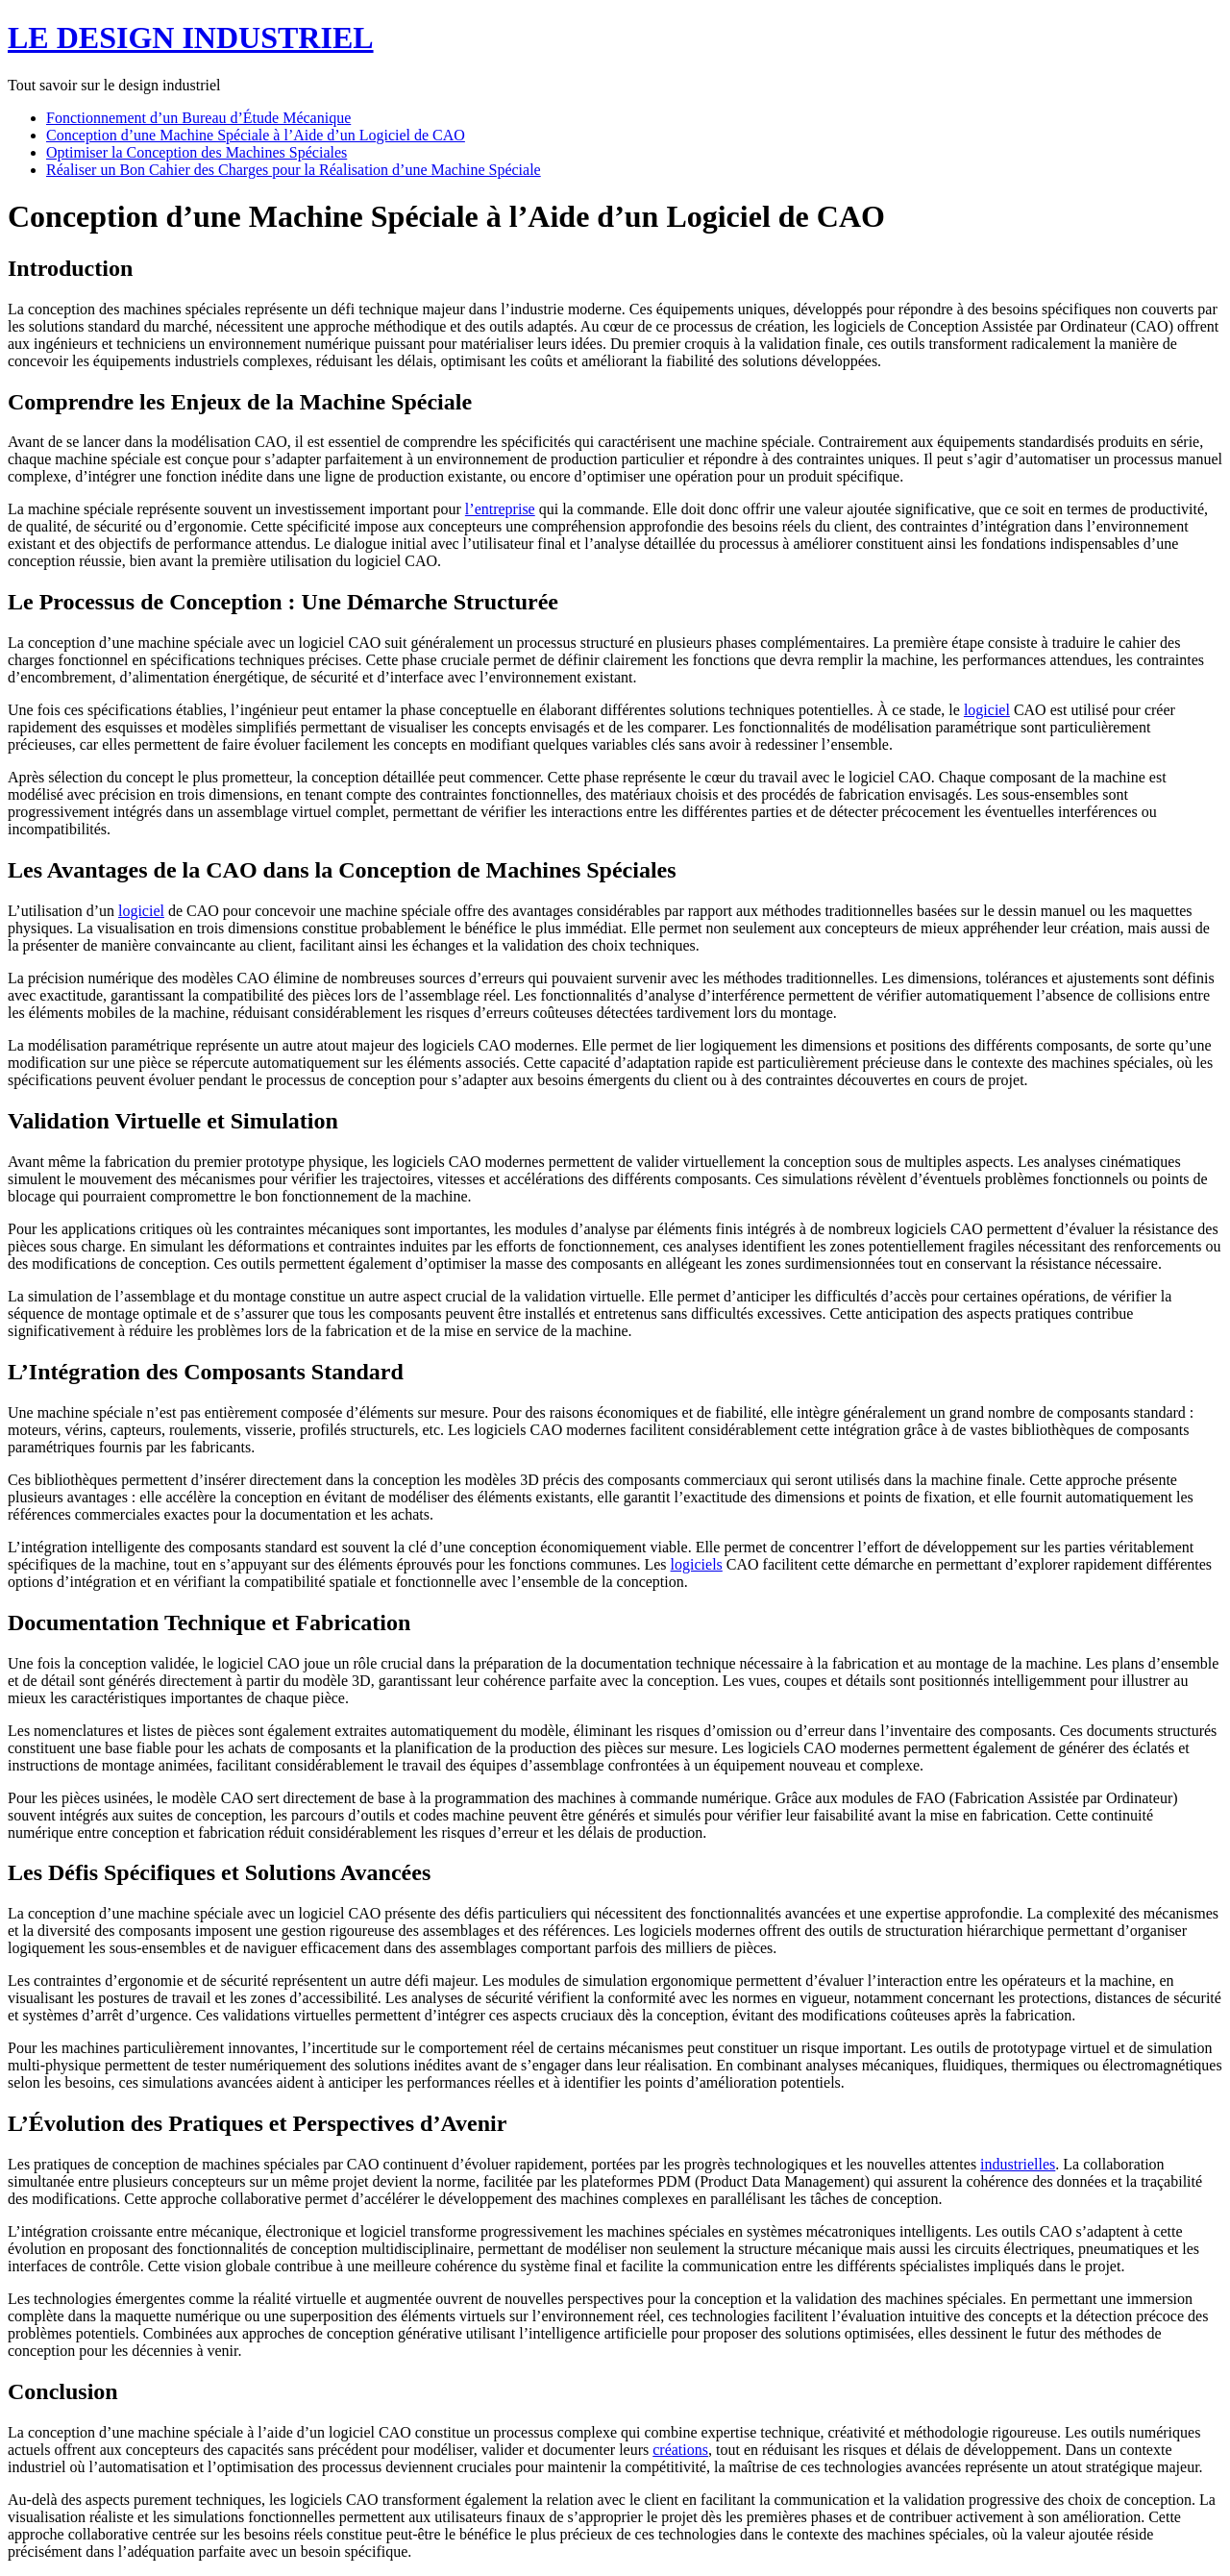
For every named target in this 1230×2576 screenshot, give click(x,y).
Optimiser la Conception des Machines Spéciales (196, 152)
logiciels (697, 1564)
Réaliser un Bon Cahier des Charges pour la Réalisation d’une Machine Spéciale (293, 169)
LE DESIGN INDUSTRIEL (191, 37)
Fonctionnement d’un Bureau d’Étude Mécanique (198, 118)
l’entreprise (500, 509)
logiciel (987, 710)
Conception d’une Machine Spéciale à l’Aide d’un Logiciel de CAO (255, 135)
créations (680, 2449)
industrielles (1017, 2164)
